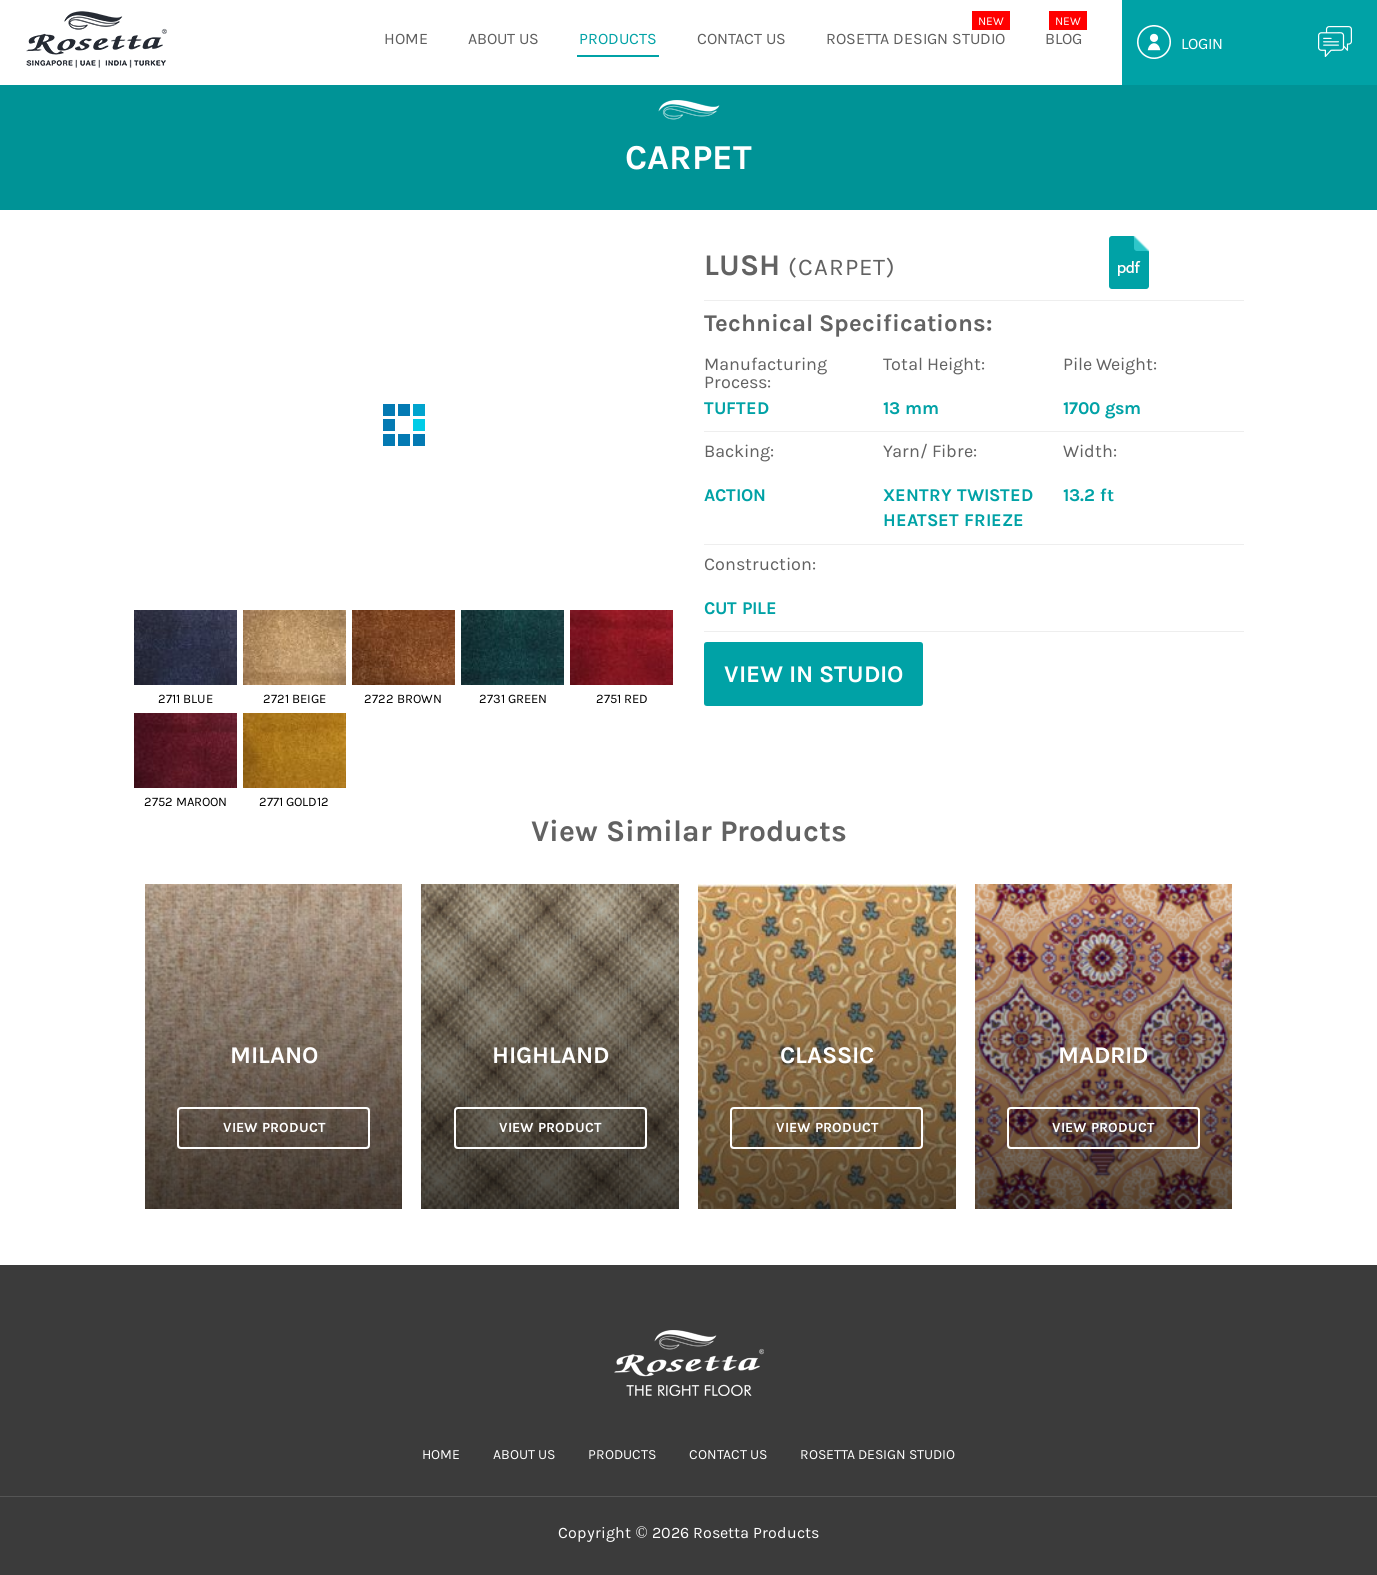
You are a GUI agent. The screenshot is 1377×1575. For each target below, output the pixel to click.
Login (1202, 43)
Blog (1063, 38)
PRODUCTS (618, 38)
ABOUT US (503, 38)
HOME (406, 38)
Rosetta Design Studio (915, 38)
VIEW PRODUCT (274, 1127)
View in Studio (813, 674)
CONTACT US (741, 38)
